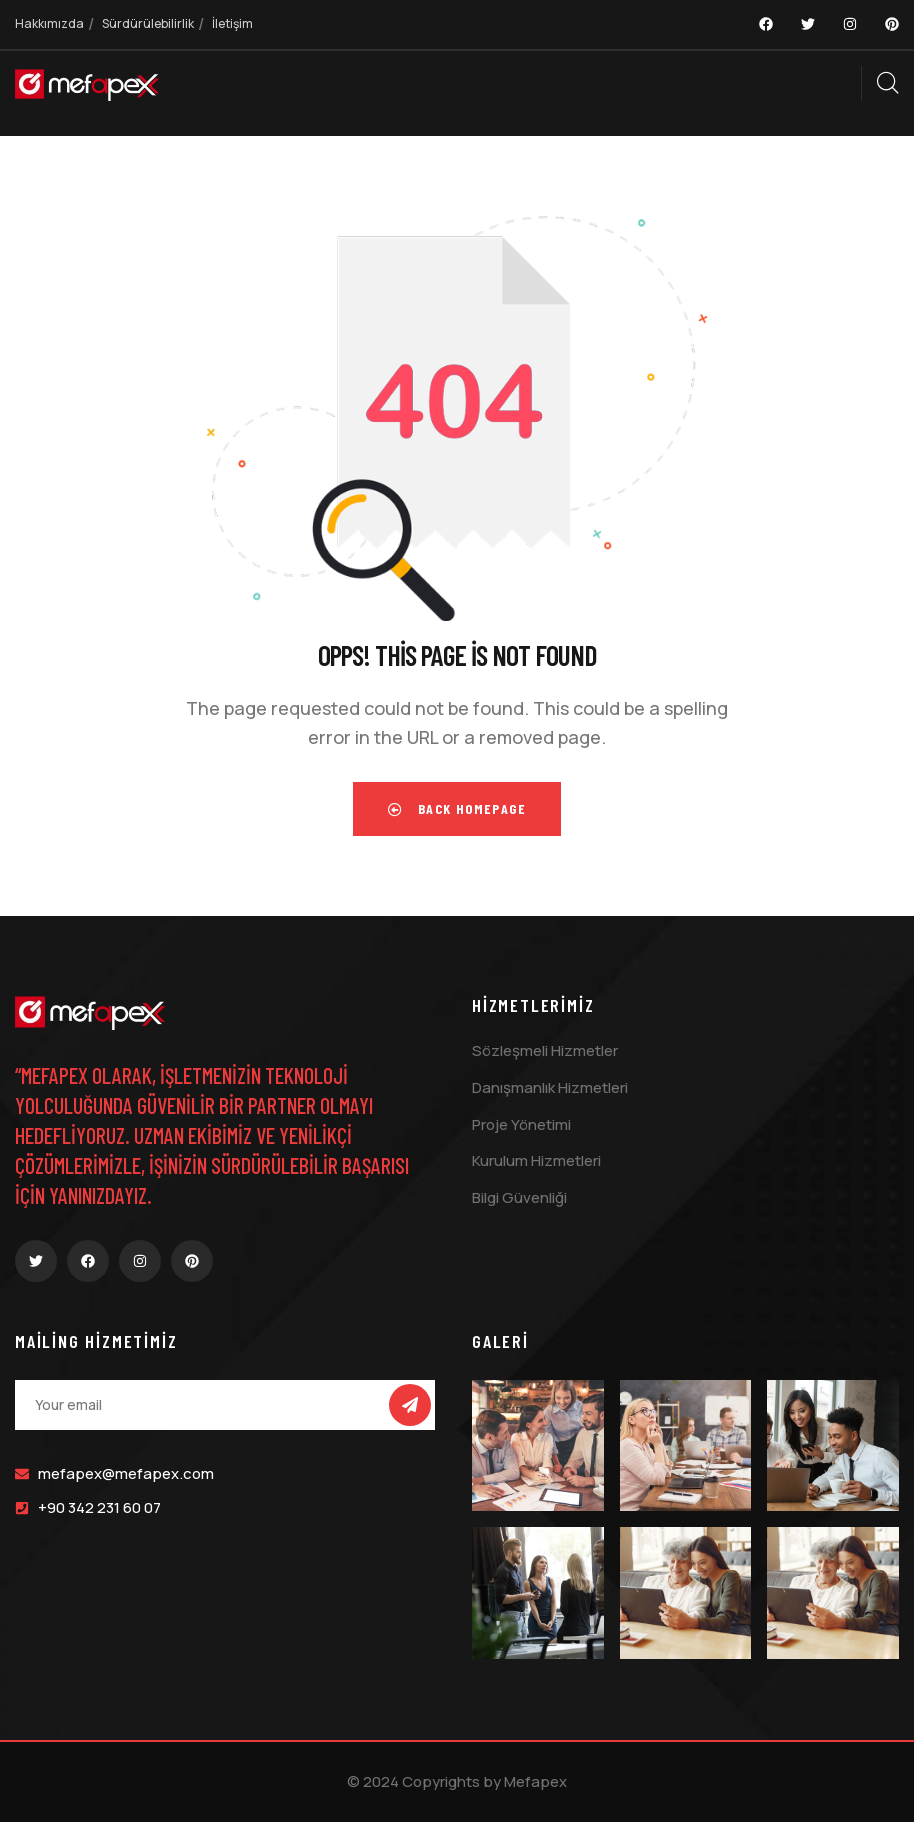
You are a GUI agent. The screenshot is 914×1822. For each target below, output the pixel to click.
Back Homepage (457, 808)
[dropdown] (851, 83)
